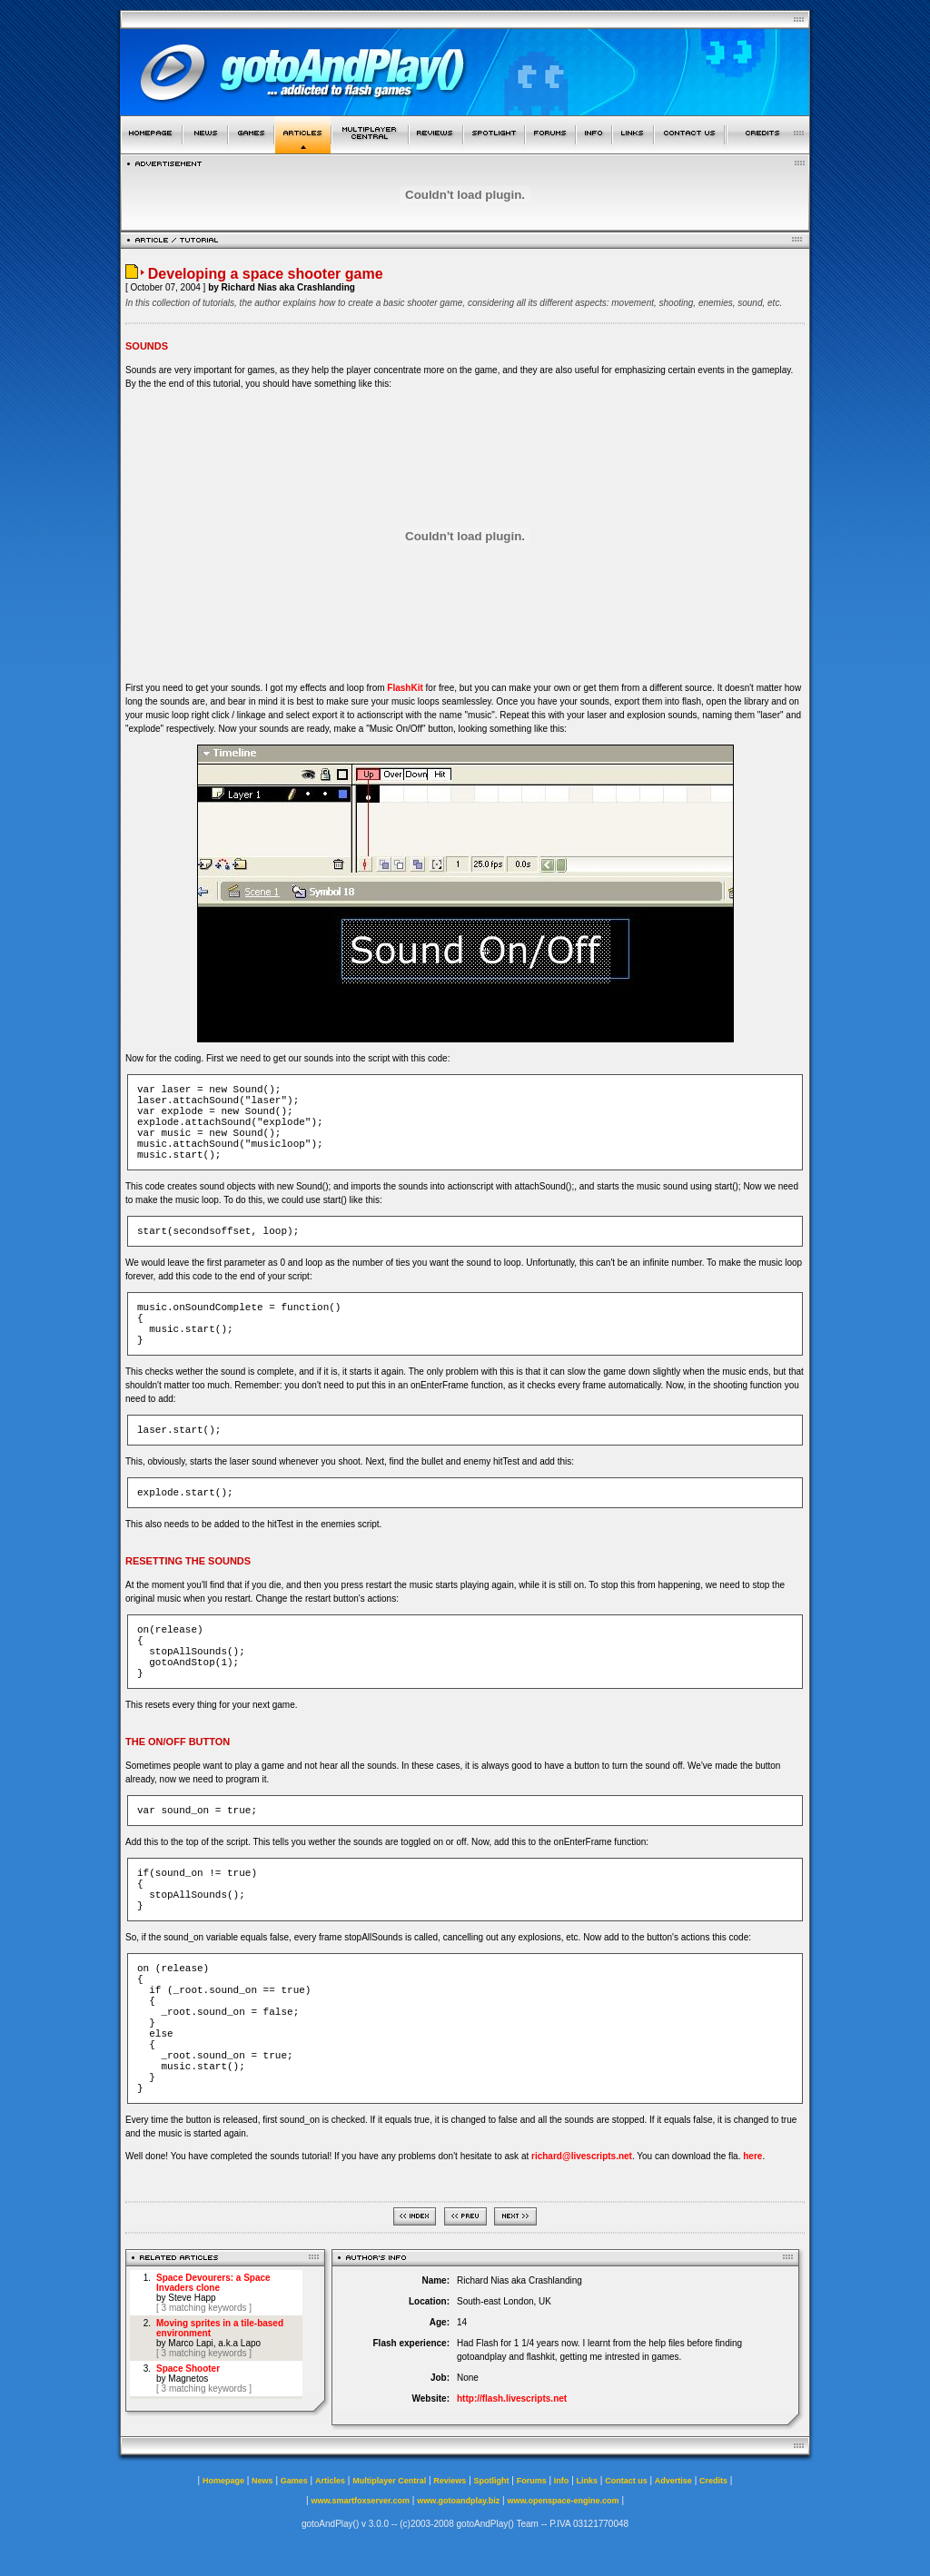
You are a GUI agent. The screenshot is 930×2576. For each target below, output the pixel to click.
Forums (532, 2480)
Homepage (223, 2480)
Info (561, 2480)
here (752, 2156)
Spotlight (492, 2480)
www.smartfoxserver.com (360, 2500)
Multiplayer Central (389, 2480)
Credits (713, 2480)
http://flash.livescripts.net (512, 2398)
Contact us (626, 2480)
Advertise (673, 2480)
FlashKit (404, 688)
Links (588, 2480)
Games (294, 2480)
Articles (330, 2480)
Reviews (449, 2480)
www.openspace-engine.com (562, 2500)
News (262, 2480)
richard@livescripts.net (581, 2156)
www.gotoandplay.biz (458, 2500)
